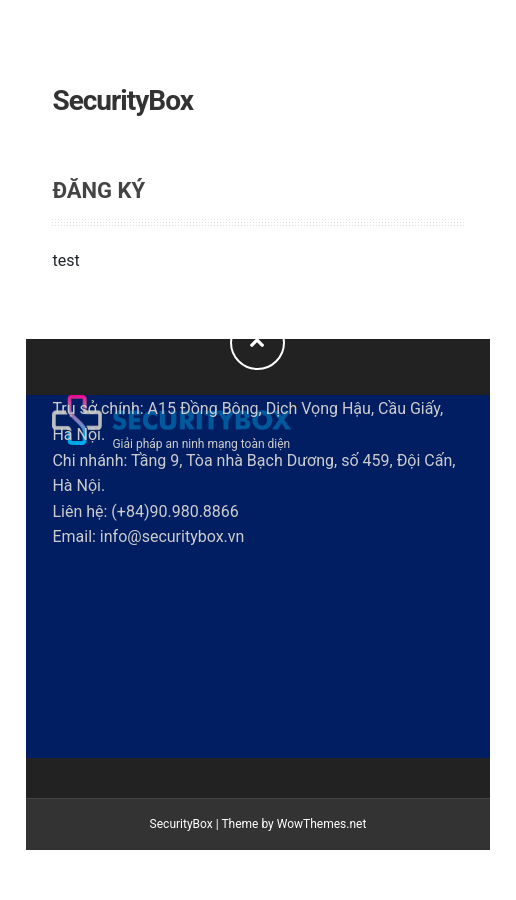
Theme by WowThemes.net (293, 824)
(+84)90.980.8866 (174, 511)
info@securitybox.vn (172, 536)
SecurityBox (122, 100)
